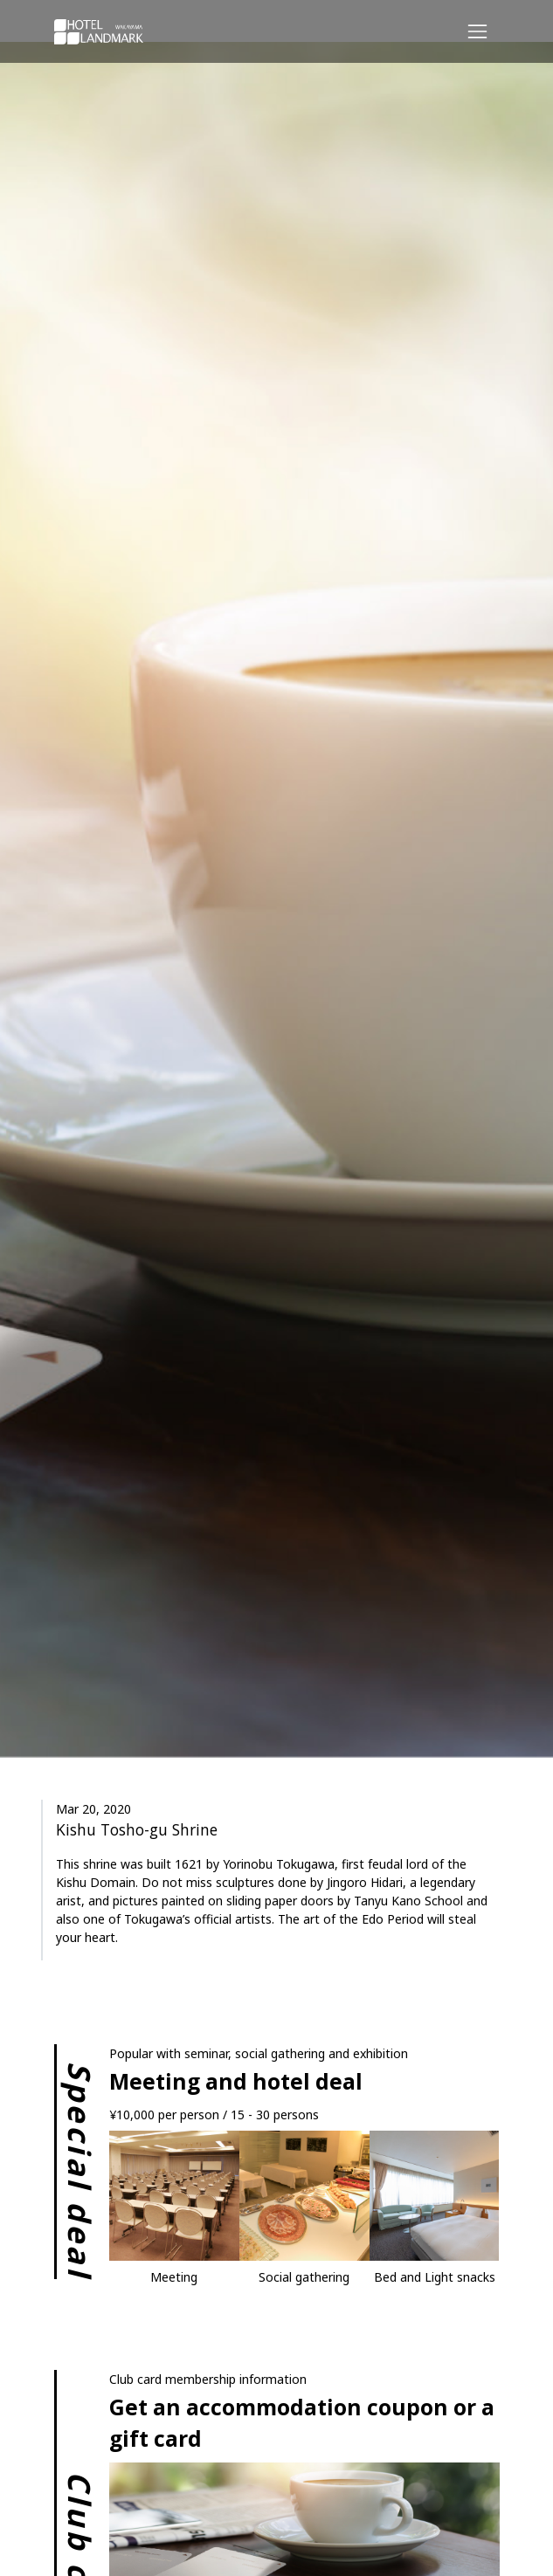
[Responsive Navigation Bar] (477, 31)
